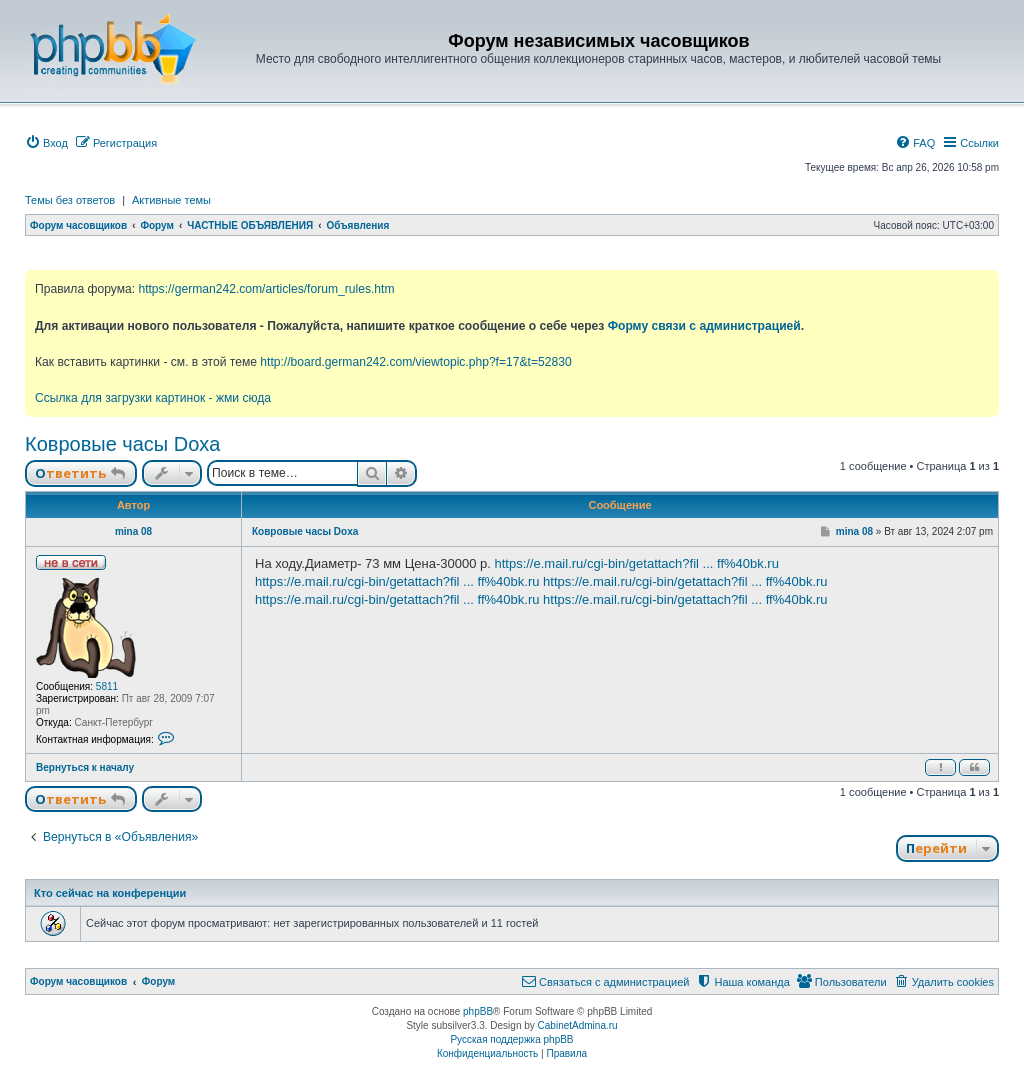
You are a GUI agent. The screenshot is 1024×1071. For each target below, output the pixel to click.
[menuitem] (46, 143)
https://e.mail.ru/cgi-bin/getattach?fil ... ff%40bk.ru (636, 563)
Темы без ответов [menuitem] (70, 200)
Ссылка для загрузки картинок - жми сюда (153, 398)
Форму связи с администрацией (704, 326)
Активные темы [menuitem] (171, 200)
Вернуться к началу (85, 767)
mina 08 (133, 531)
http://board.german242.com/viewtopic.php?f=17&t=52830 (415, 362)
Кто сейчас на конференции (110, 893)
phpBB (478, 1011)
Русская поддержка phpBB (511, 1039)
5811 (107, 686)
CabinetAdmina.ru (578, 1025)
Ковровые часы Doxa (123, 444)
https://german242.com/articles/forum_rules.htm (266, 289)
